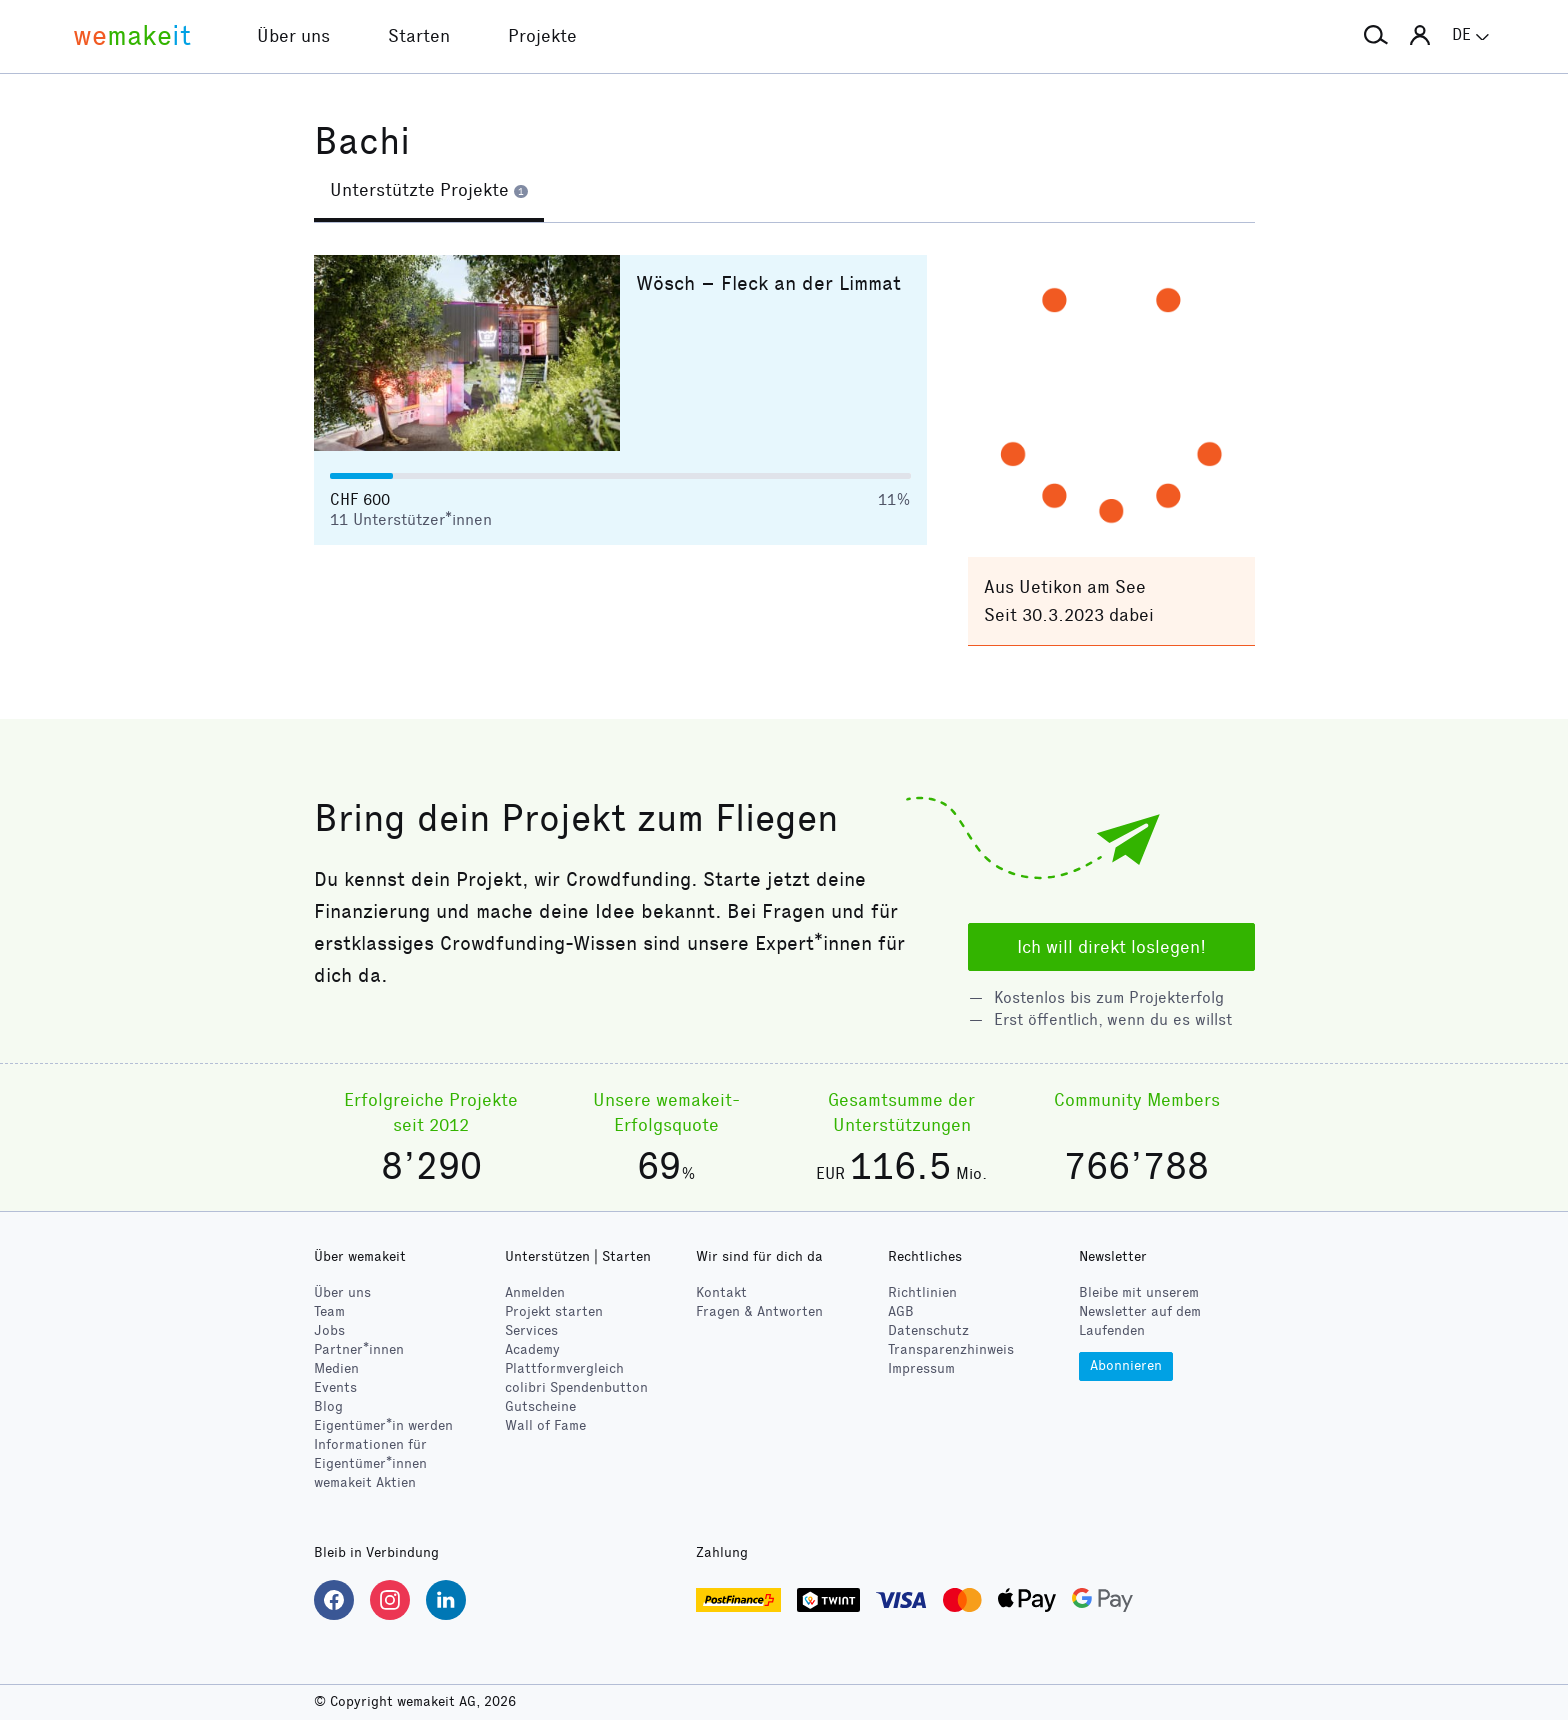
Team (329, 1311)
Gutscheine (540, 1406)
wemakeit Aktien (365, 1482)
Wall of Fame (545, 1425)
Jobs (329, 1330)
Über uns (342, 1292)
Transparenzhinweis (951, 1349)
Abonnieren (1126, 1365)
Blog (328, 1406)
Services (531, 1330)
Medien (336, 1368)
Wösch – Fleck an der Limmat (768, 283)
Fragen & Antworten (759, 1311)
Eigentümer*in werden (383, 1425)
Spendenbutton (576, 1387)
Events (335, 1387)
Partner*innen (359, 1349)
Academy (532, 1349)
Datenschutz (928, 1330)
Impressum (921, 1368)
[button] (1376, 36)
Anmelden (535, 1292)
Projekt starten (554, 1311)
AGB (901, 1311)
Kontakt (721, 1292)
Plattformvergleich (564, 1368)
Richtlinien (922, 1292)
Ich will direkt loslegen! (1111, 947)
